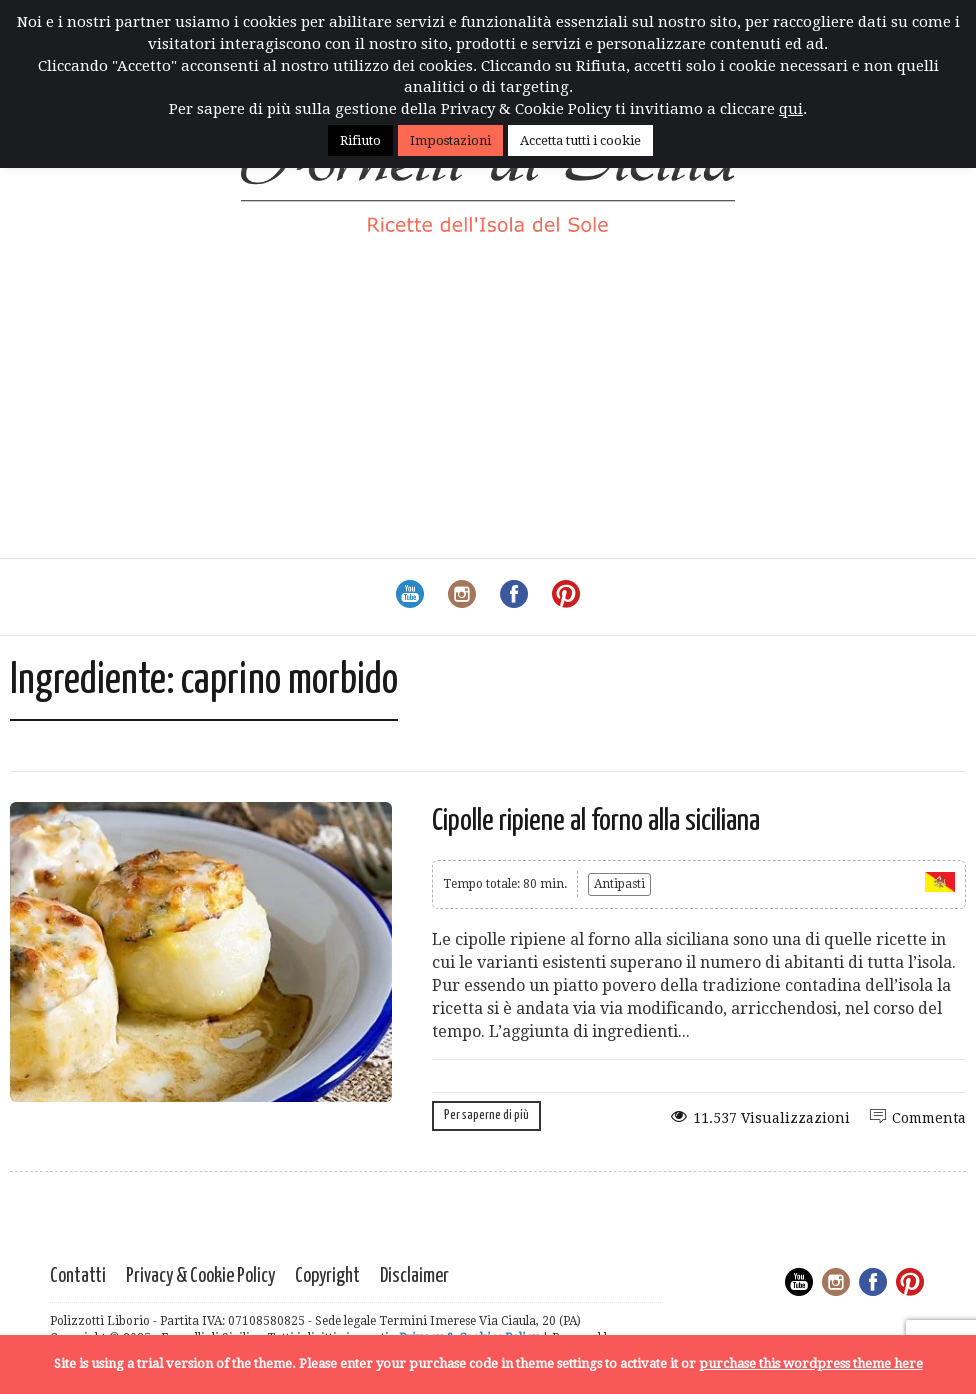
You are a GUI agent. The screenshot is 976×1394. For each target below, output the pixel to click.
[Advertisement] (488, 408)
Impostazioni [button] (450, 140)
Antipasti (619, 884)
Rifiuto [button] (360, 140)
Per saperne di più (486, 1115)
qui (791, 109)
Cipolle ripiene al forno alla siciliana (596, 821)
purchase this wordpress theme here (811, 1363)
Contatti (78, 1276)
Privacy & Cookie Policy (200, 1276)
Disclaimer (414, 1276)
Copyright (327, 1276)
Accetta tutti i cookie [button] (580, 140)
